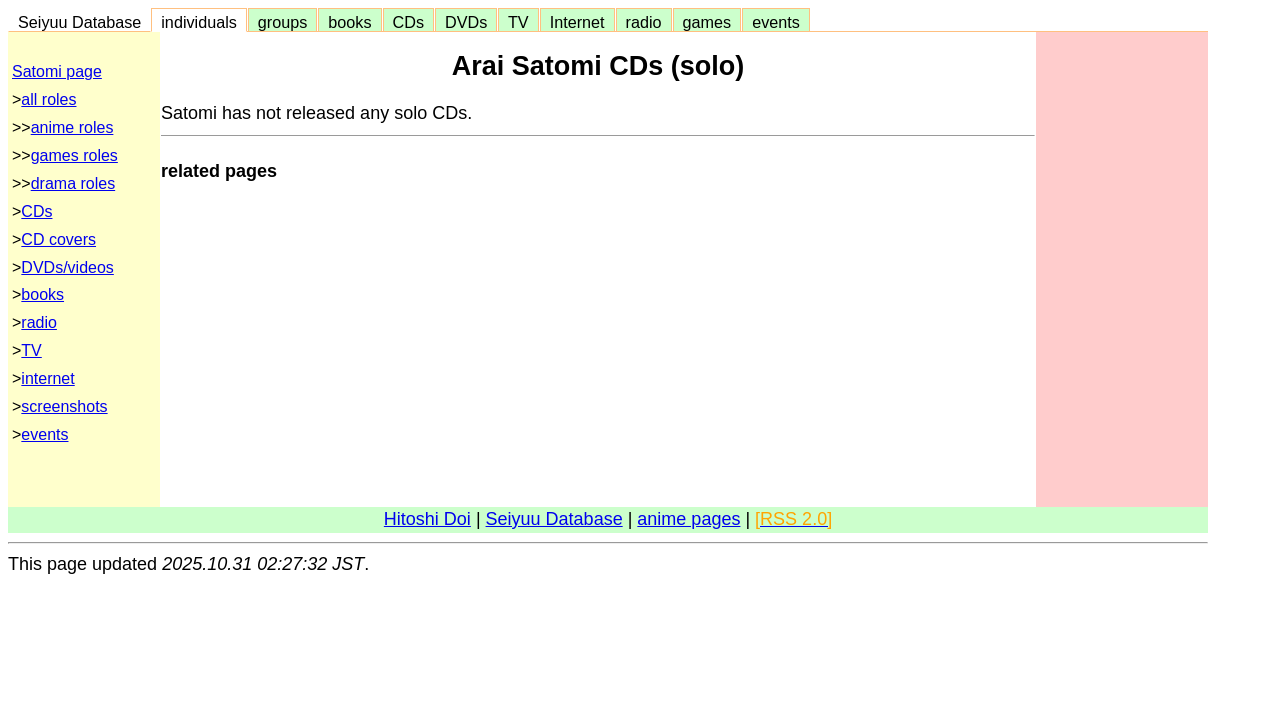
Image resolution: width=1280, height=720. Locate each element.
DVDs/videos (67, 267)
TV (518, 22)
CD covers (58, 239)
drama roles (73, 183)
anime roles (72, 127)
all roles (48, 99)
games (707, 22)
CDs (408, 22)
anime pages (688, 519)
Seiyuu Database (79, 22)
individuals (199, 22)
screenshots (64, 406)
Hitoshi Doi (427, 519)
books (349, 22)
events (776, 22)
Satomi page (57, 71)
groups (283, 22)
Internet (577, 22)
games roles (74, 155)
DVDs (466, 22)
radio (644, 22)
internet (47, 378)
